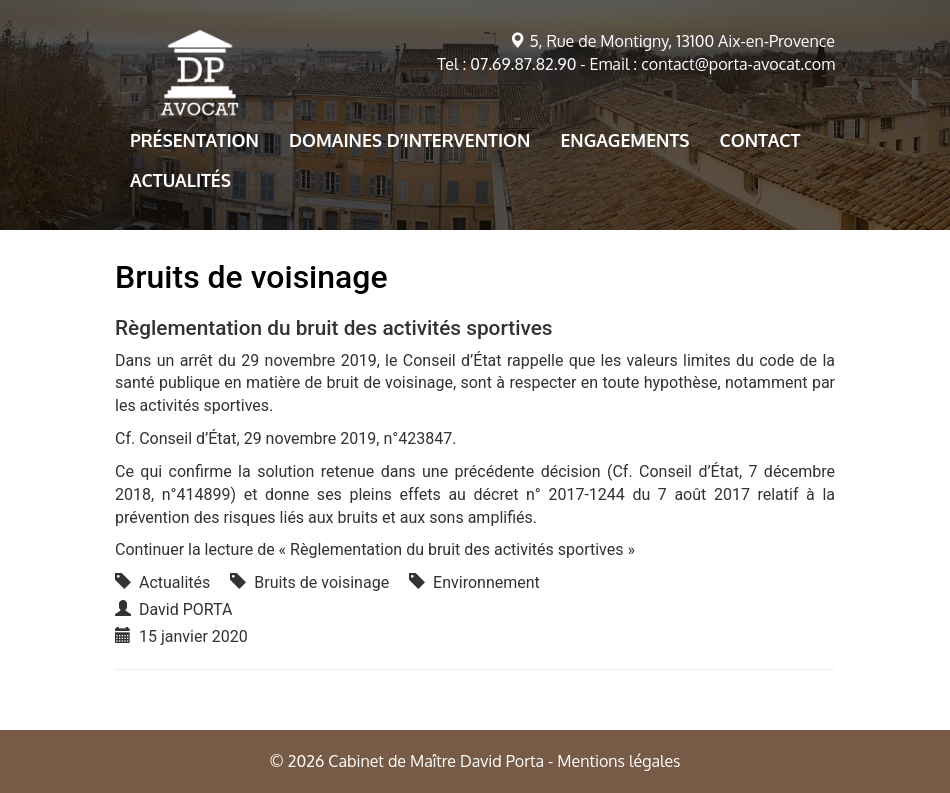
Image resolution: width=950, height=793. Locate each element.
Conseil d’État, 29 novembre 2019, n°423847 (295, 438)
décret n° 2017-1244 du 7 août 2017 (612, 494)
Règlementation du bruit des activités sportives (334, 328)
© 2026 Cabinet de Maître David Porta (406, 761)
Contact (760, 140)
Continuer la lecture (375, 549)
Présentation (194, 140)
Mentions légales (618, 761)
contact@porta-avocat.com (738, 64)
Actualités (180, 180)
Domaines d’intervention (410, 140)
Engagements (624, 140)
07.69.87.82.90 (523, 64)
